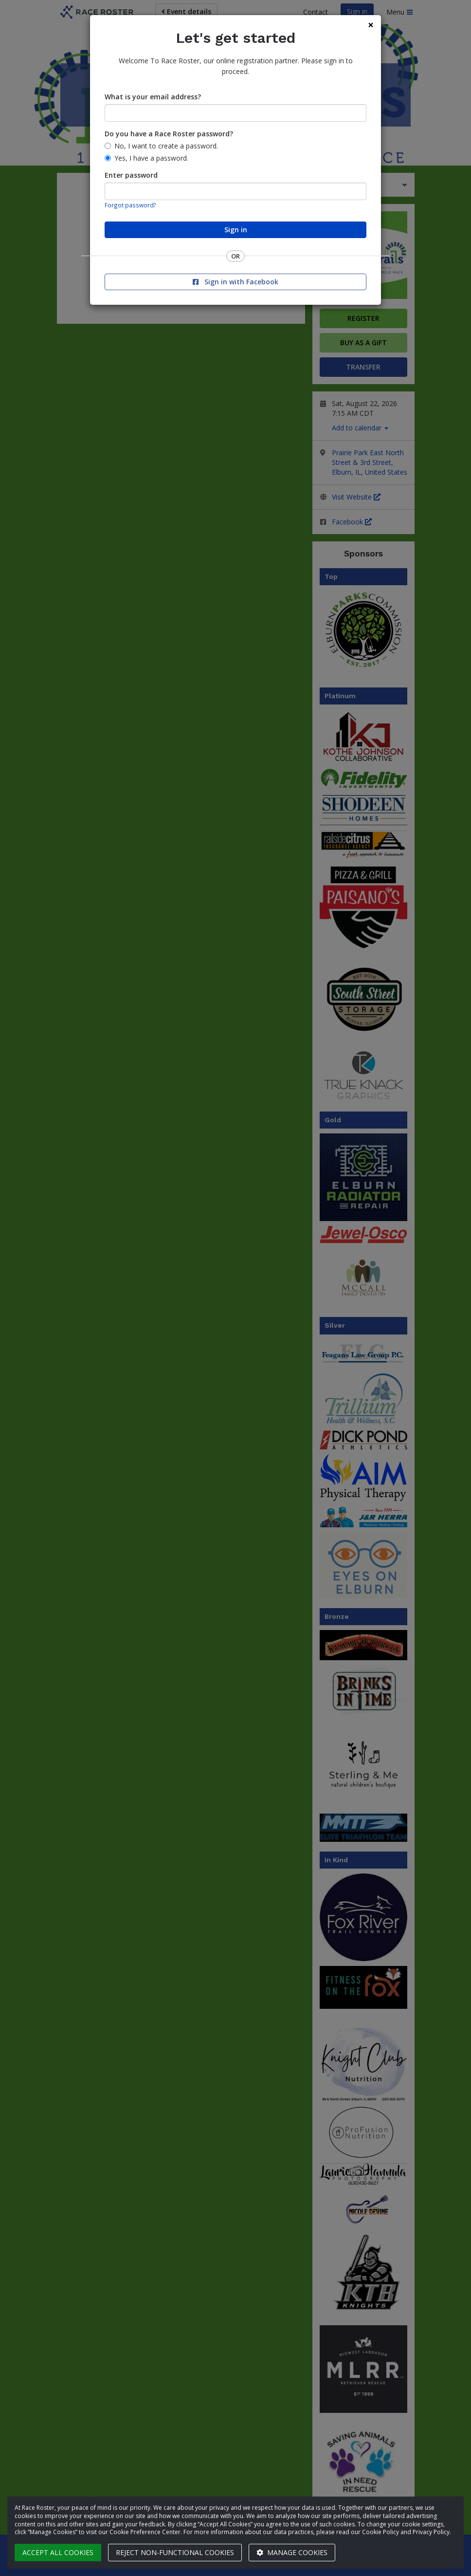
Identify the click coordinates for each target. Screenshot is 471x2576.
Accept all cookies (57, 2552)
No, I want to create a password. (166, 145)
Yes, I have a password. (151, 158)
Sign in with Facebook (235, 281)
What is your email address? (153, 96)
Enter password (131, 175)
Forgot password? (130, 205)
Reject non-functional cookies (175, 2552)
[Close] (371, 25)
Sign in (235, 229)
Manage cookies (291, 2552)
